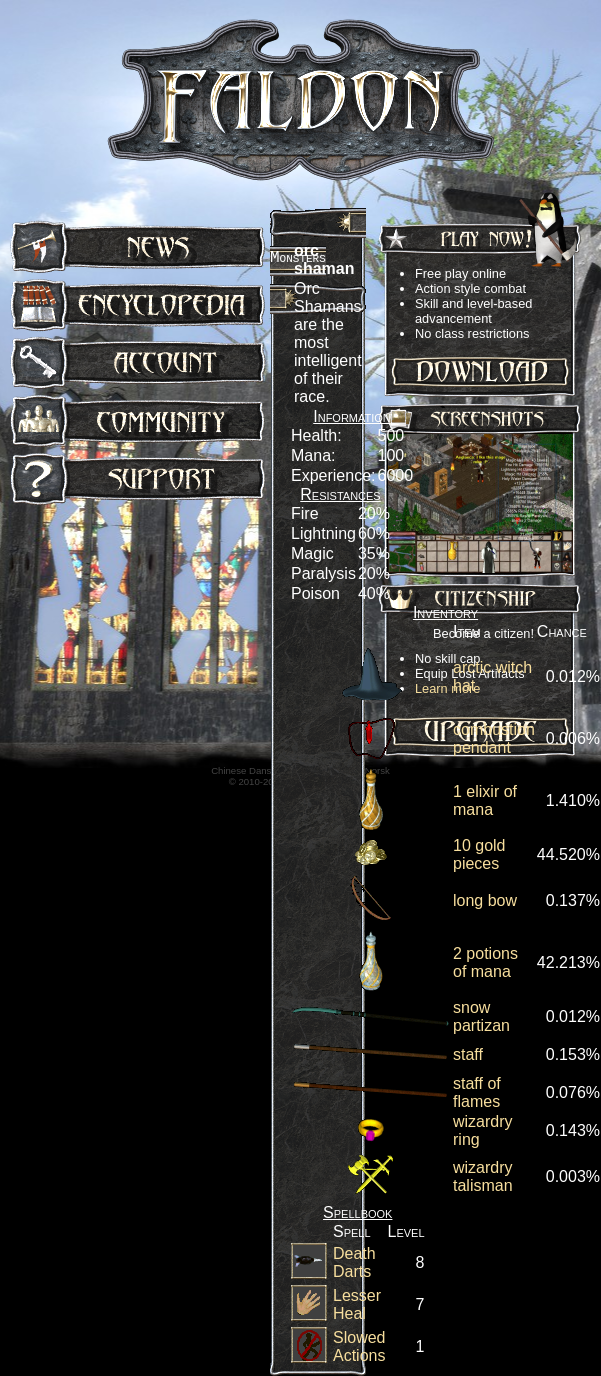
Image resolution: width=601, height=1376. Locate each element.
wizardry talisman (483, 1176)
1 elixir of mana (485, 800)
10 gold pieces (479, 854)
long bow (485, 900)
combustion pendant (494, 738)
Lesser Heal (357, 1304)
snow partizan (481, 1016)
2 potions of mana (485, 962)
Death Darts (354, 1262)
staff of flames (477, 1092)
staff (468, 1054)
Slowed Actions (359, 1346)
